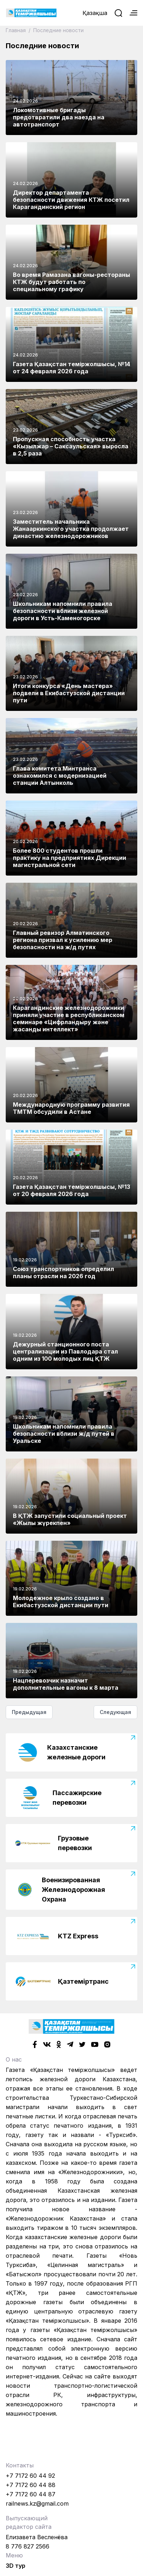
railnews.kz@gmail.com (37, 2503)
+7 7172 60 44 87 (30, 2494)
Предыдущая (29, 1712)
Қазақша (95, 12)
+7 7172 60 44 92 (30, 2475)
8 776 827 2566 (27, 2546)
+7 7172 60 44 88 (30, 2484)
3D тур (15, 2565)
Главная (16, 30)
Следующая (115, 1712)
